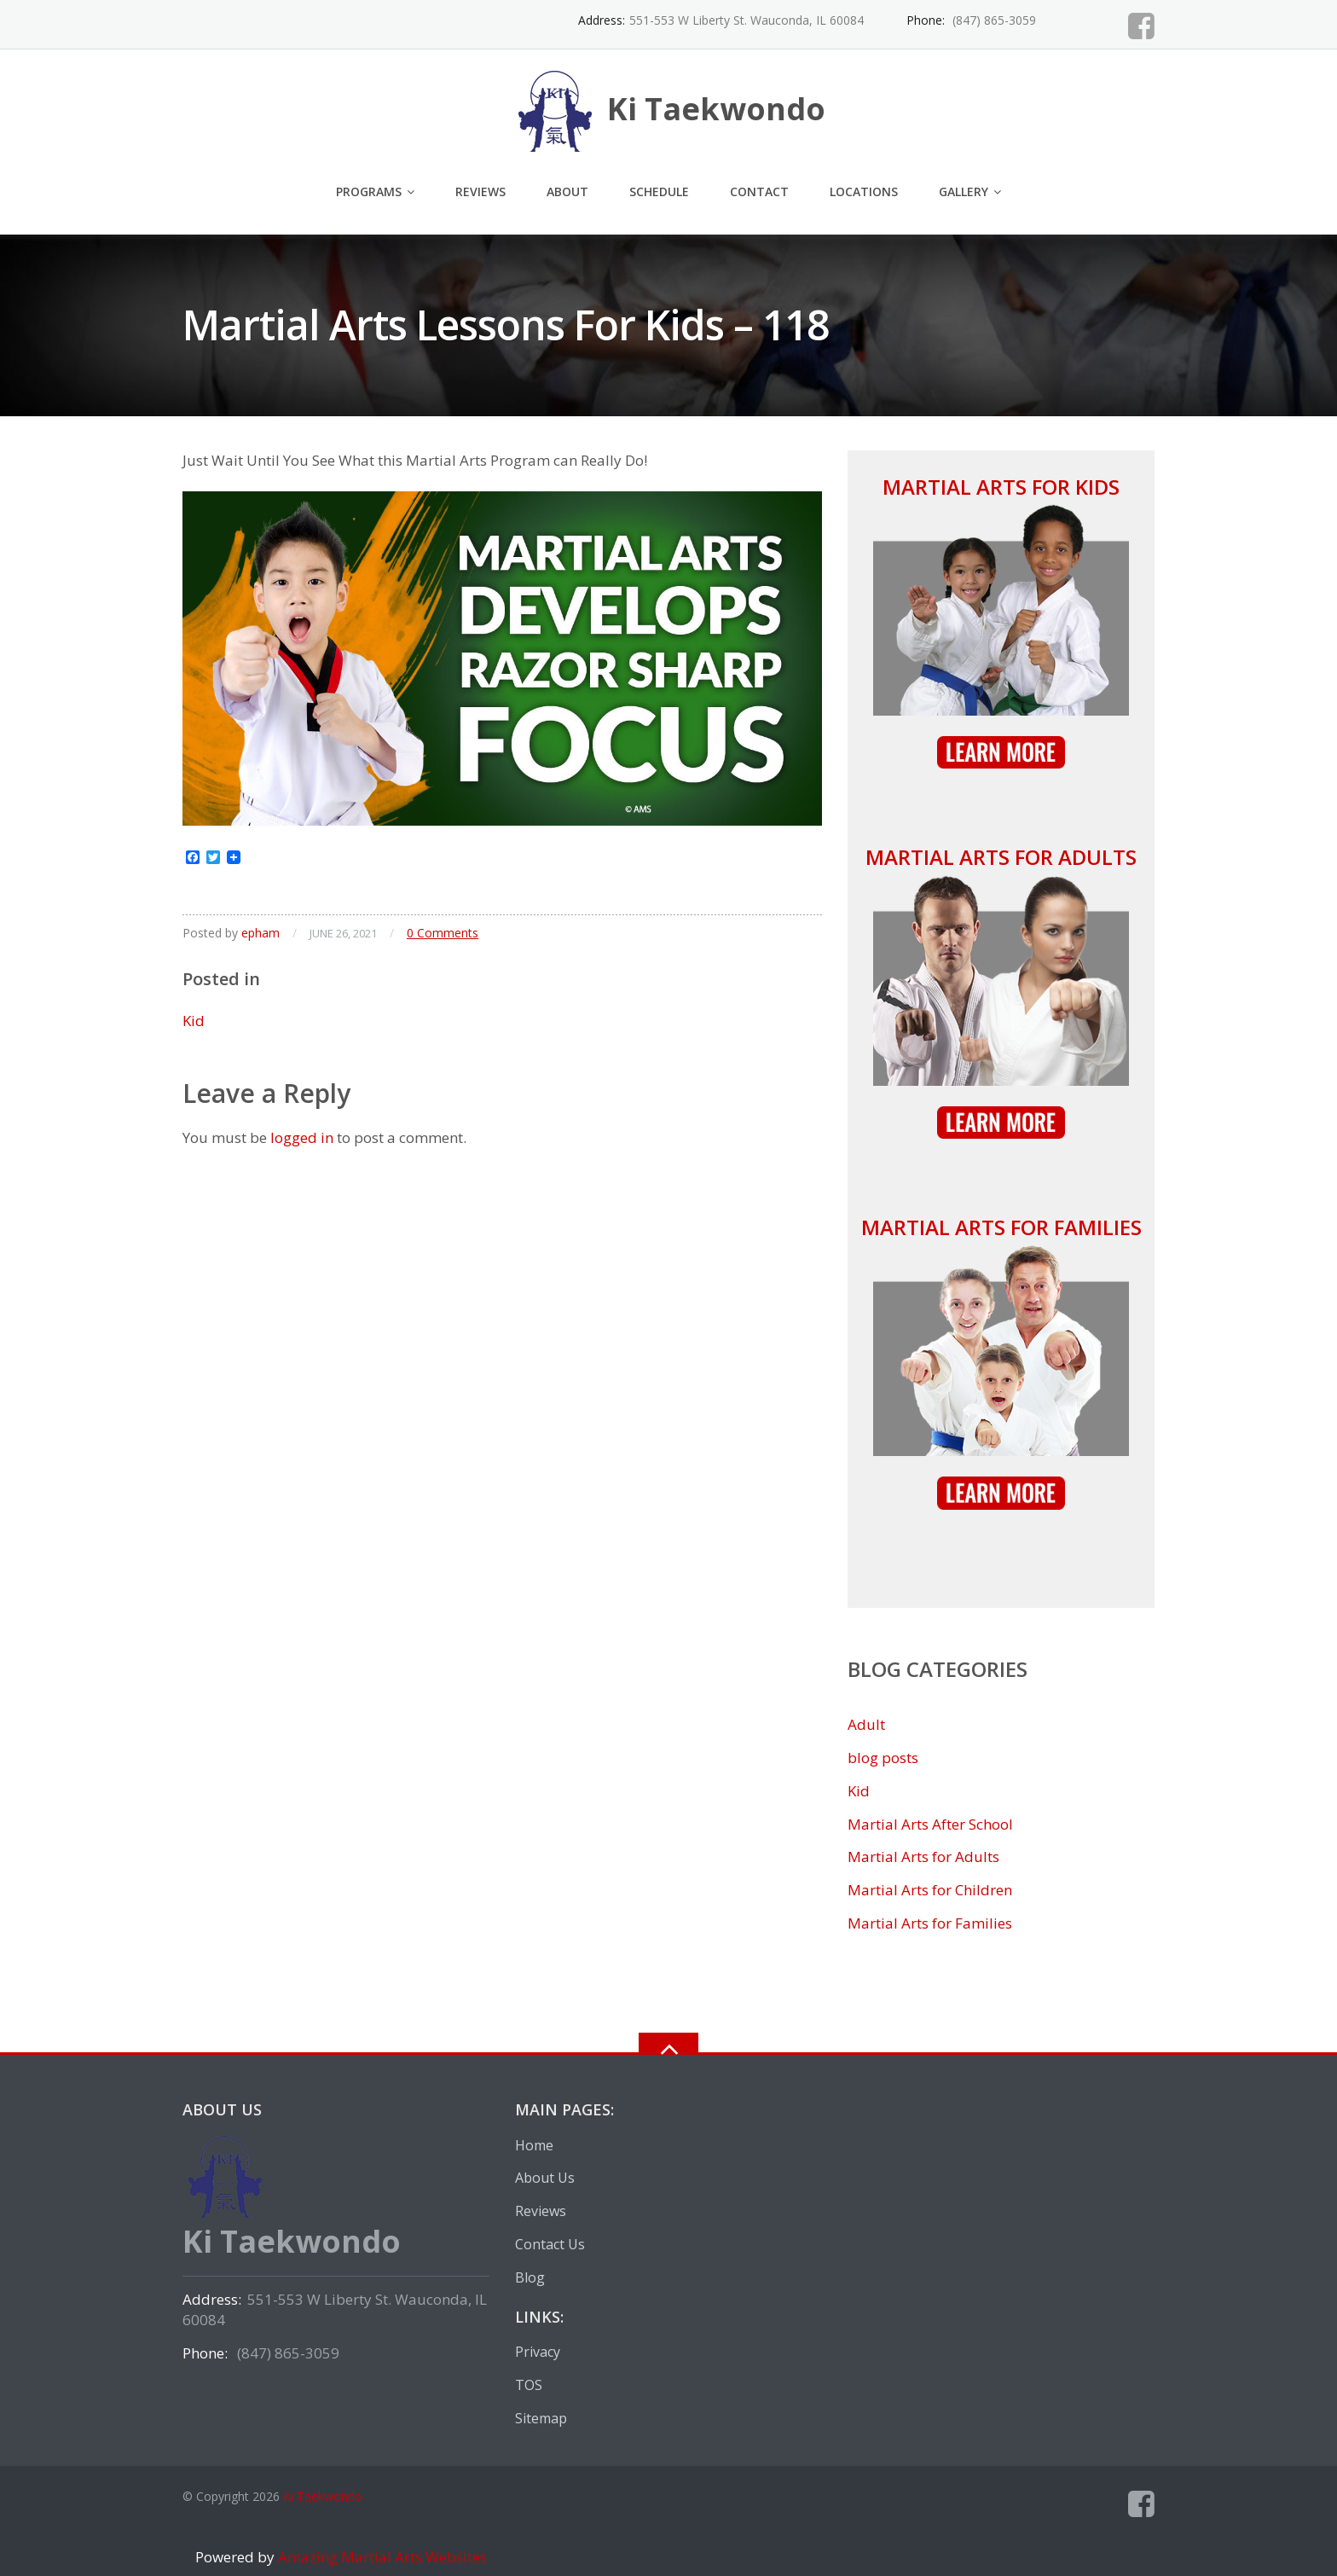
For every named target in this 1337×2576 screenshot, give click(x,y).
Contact (759, 191)
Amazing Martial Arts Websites (381, 2557)
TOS (528, 2385)
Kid (193, 1020)
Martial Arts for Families (1001, 1227)
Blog (530, 2277)
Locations (864, 191)
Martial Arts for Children (930, 1890)
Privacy (537, 2351)
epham (260, 933)
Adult (866, 1724)
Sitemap (541, 2418)
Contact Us (550, 2244)
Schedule (659, 191)
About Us (545, 2177)
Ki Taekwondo (322, 2496)
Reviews (480, 191)
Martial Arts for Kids (1001, 487)
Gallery (963, 191)
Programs (369, 191)
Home (534, 2145)
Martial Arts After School (930, 1824)
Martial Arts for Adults (1001, 857)
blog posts (883, 1757)
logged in (301, 1137)
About (567, 191)
